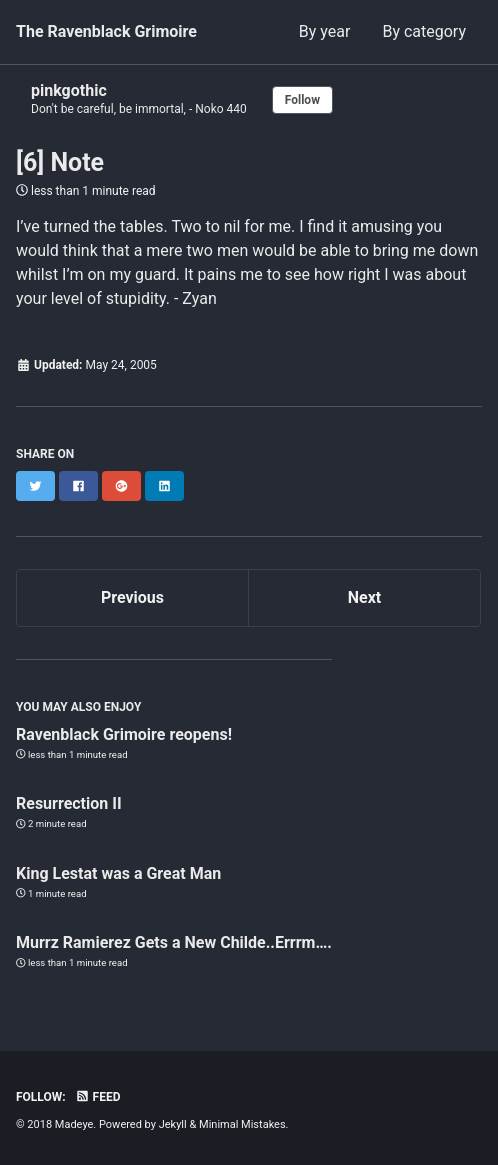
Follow (302, 100)
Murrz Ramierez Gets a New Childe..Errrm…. (174, 942)
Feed (98, 1097)
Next (364, 597)
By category (424, 31)
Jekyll (173, 1124)
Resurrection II (69, 803)
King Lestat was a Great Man (118, 873)
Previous (132, 597)
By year (325, 31)
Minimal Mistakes (242, 1124)
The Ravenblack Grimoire (106, 31)
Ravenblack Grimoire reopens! (124, 734)
